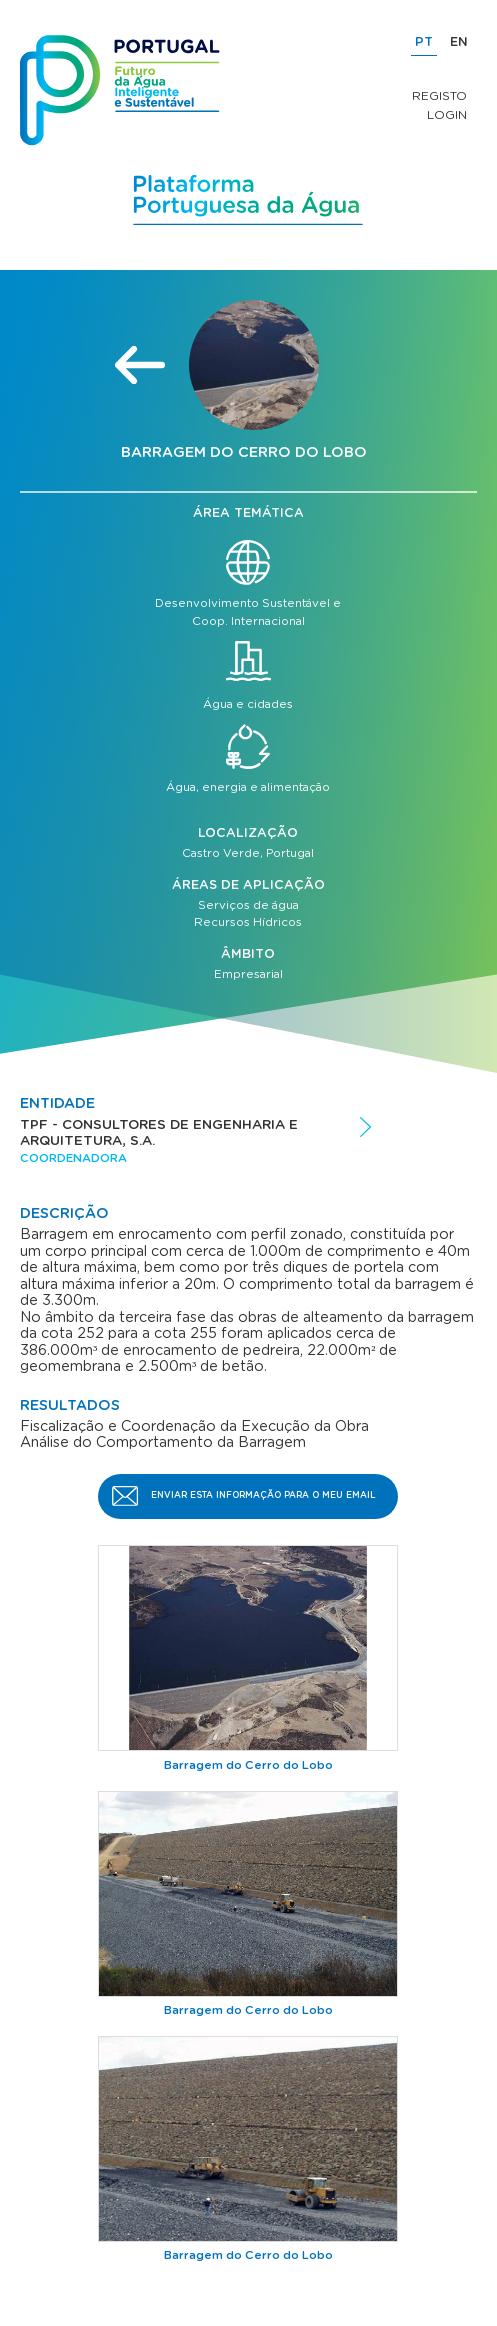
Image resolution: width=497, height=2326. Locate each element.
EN (459, 42)
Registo (439, 96)
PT (424, 42)
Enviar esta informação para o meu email (263, 1495)
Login (447, 115)
